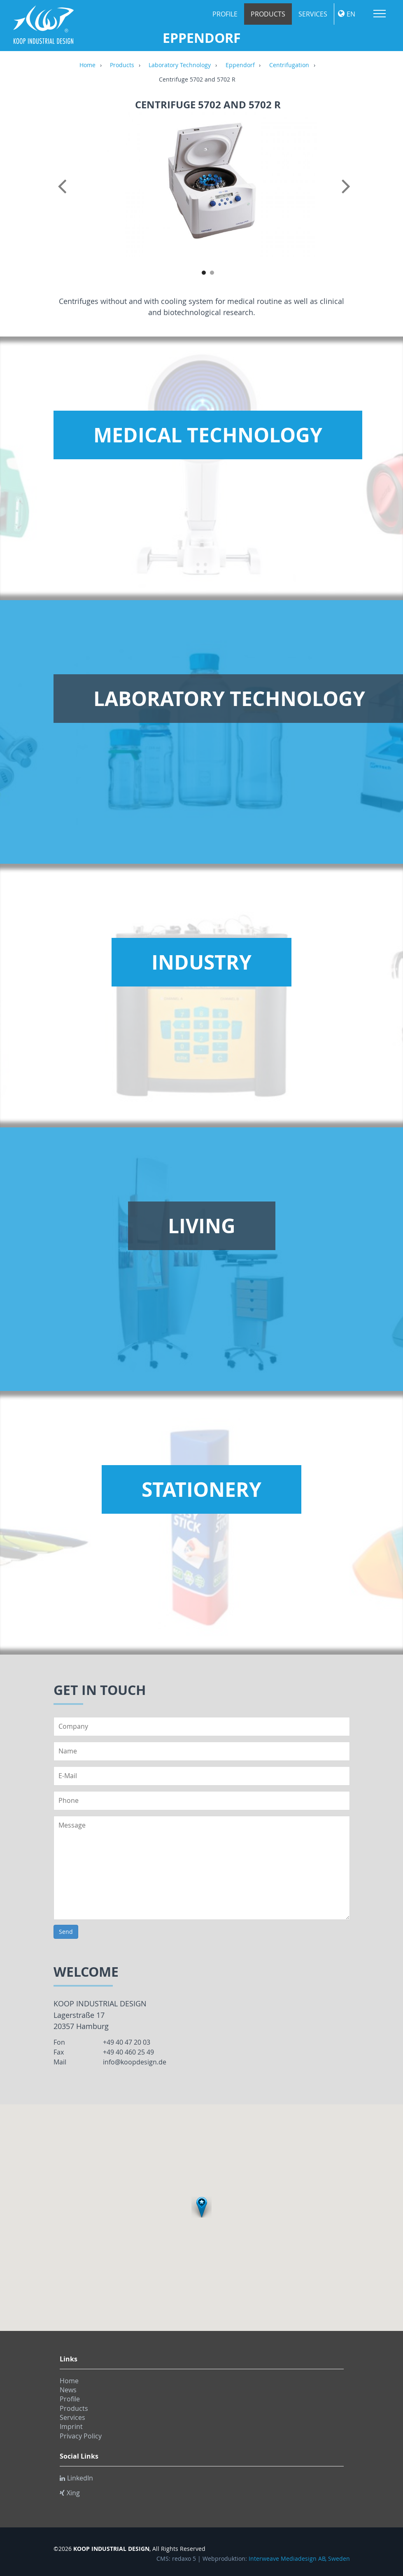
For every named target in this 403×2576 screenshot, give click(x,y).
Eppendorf (240, 65)
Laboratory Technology (180, 65)
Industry (201, 962)
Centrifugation (289, 65)
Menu (379, 13)
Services (312, 14)
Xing (70, 2492)
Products (268, 14)
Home (87, 65)
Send (66, 1932)
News (68, 2389)
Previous (64, 195)
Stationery (201, 1489)
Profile (225, 14)
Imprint (71, 2426)
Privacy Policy (81, 2435)
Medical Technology (207, 435)
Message (202, 1868)
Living (201, 1225)
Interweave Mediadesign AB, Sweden (299, 2558)
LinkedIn (76, 2477)
